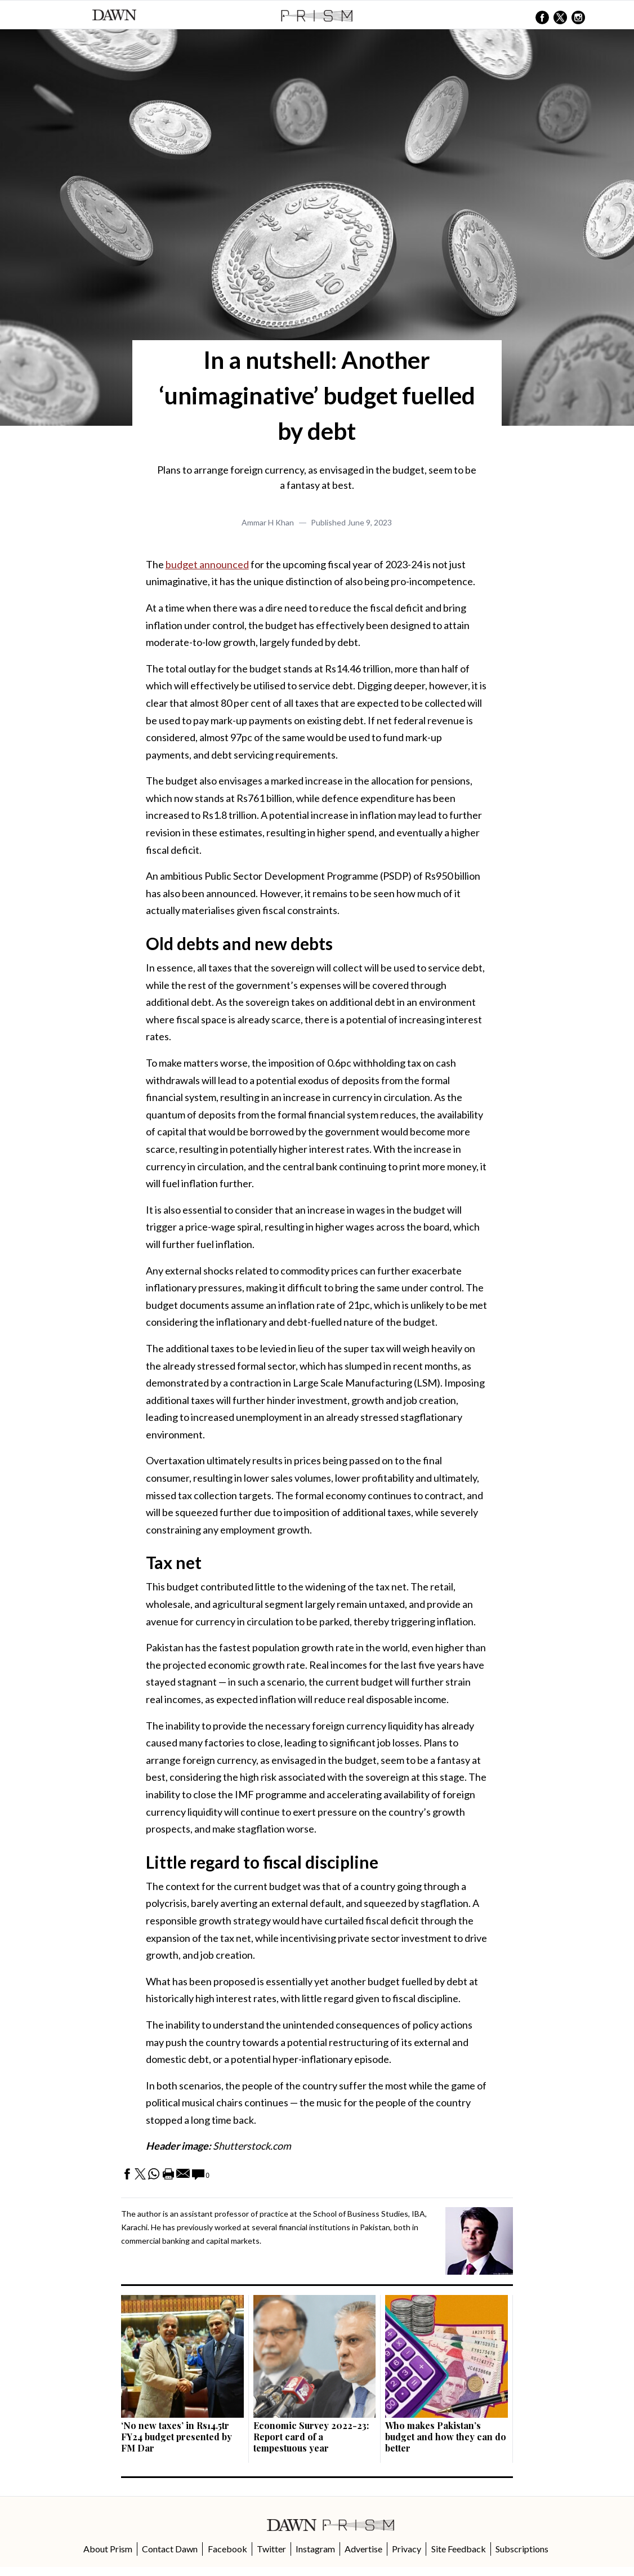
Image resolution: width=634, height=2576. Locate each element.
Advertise (363, 2548)
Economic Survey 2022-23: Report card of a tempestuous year (311, 2436)
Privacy (406, 2548)
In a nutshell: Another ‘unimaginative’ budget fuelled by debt (317, 395)
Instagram (315, 2548)
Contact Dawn (170, 2548)
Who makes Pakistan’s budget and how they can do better (445, 2436)
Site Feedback (458, 2548)
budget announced (207, 564)
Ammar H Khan (268, 522)
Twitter (271, 2548)
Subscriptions (521, 2548)
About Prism (107, 2548)
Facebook (227, 2548)
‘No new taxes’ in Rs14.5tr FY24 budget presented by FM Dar (176, 2436)
